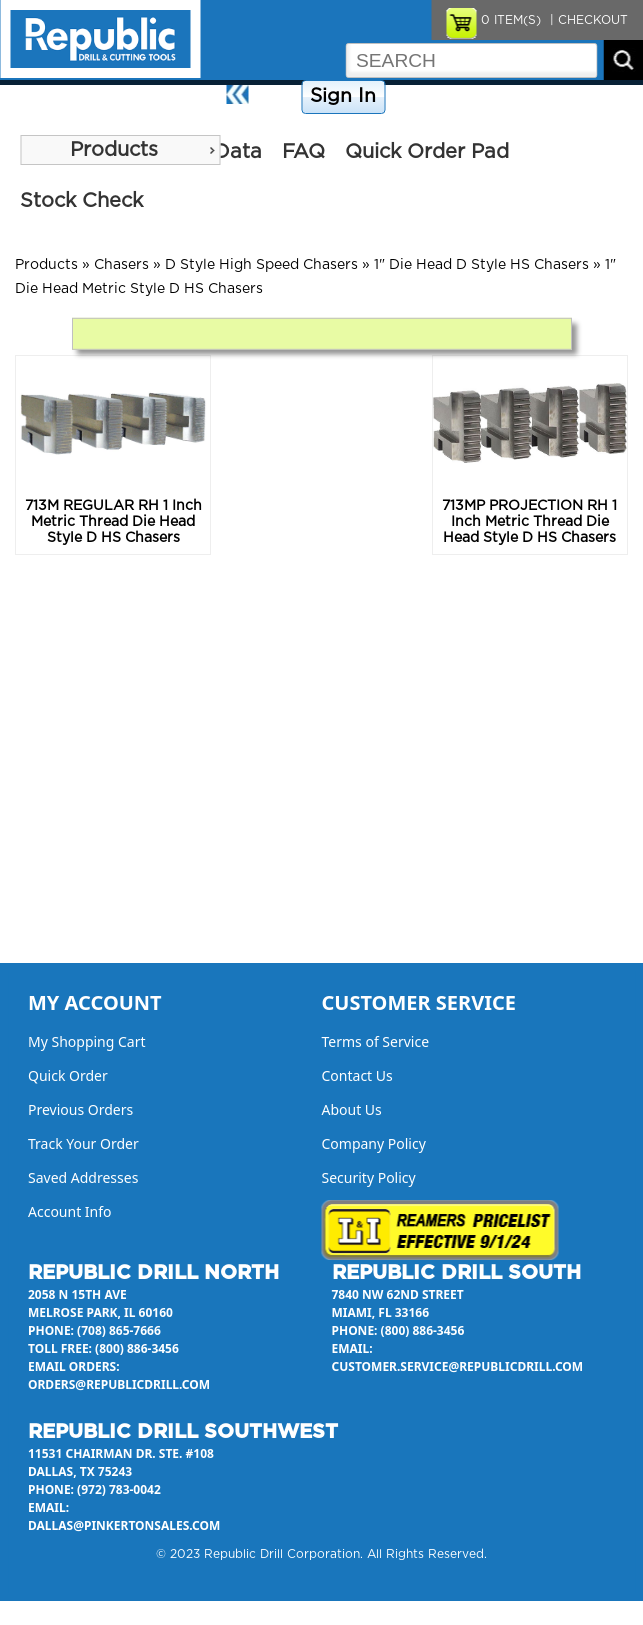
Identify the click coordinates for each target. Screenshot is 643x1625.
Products (114, 150)
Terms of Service (376, 1041)
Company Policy (440, 97)
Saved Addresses (83, 1177)
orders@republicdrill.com (119, 1384)
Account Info (70, 1211)
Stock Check (81, 201)
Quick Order (68, 1075)
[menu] (120, 150)
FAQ (303, 152)
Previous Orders (80, 1109)
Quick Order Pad (427, 152)
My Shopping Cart (87, 1041)
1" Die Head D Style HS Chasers (481, 265)
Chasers (121, 265)
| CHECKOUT (587, 20)
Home (277, 97)
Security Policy (369, 1177)
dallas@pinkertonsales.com (124, 1525)
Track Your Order (83, 1143)
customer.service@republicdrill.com (458, 1366)
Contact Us (535, 97)
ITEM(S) (511, 20)
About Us (609, 97)
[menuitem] (120, 150)
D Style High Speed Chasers (261, 265)
